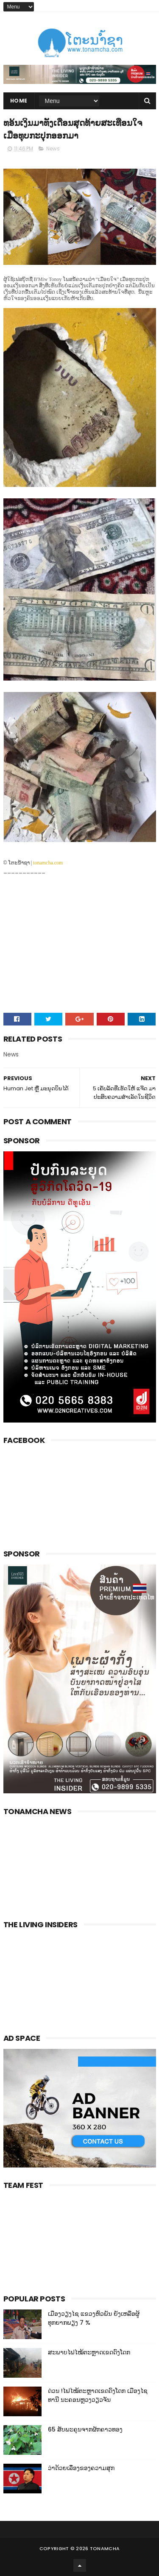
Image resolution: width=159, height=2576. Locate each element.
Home (19, 100)
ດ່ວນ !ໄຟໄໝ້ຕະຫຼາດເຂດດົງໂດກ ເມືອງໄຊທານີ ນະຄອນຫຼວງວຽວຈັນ (98, 2395)
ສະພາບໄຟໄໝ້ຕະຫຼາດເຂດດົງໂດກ (89, 2352)
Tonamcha (105, 2548)
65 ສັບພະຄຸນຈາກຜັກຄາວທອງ (85, 2429)
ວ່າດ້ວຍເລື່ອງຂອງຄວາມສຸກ (81, 2468)
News (53, 148)
